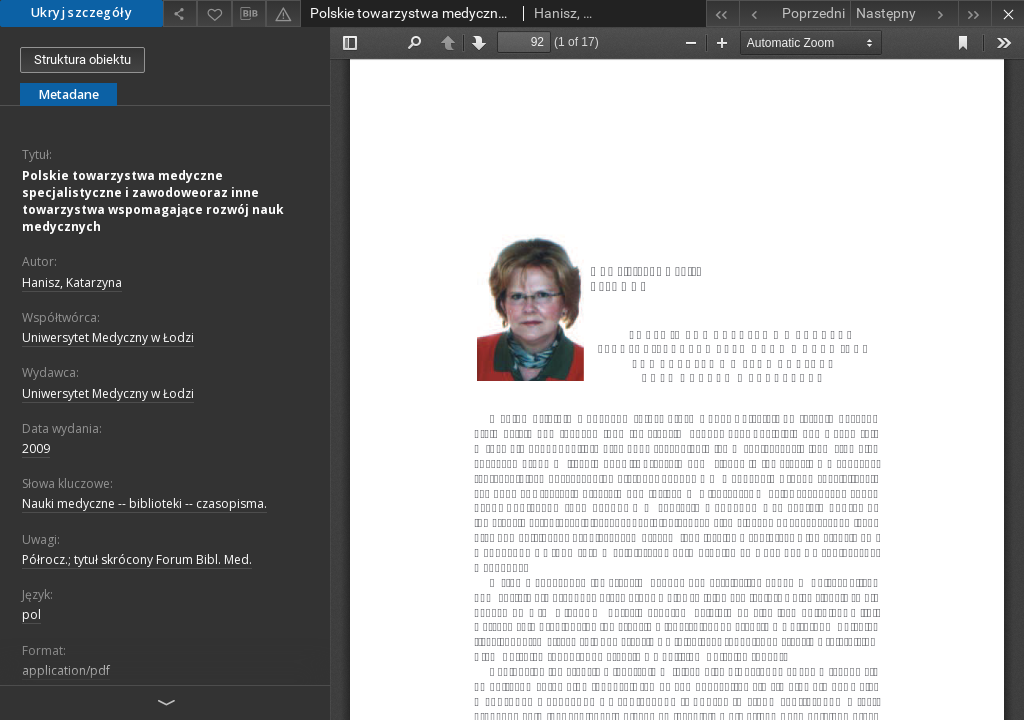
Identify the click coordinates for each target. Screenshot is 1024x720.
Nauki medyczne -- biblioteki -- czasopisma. (144, 503)
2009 (36, 448)
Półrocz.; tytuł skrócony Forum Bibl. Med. (137, 559)
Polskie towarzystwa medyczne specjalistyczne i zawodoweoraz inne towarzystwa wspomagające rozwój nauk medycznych (153, 201)
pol (31, 614)
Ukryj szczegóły (81, 12)
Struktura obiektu (82, 59)
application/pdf (66, 670)
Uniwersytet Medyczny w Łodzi (108, 337)
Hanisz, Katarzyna (72, 282)
